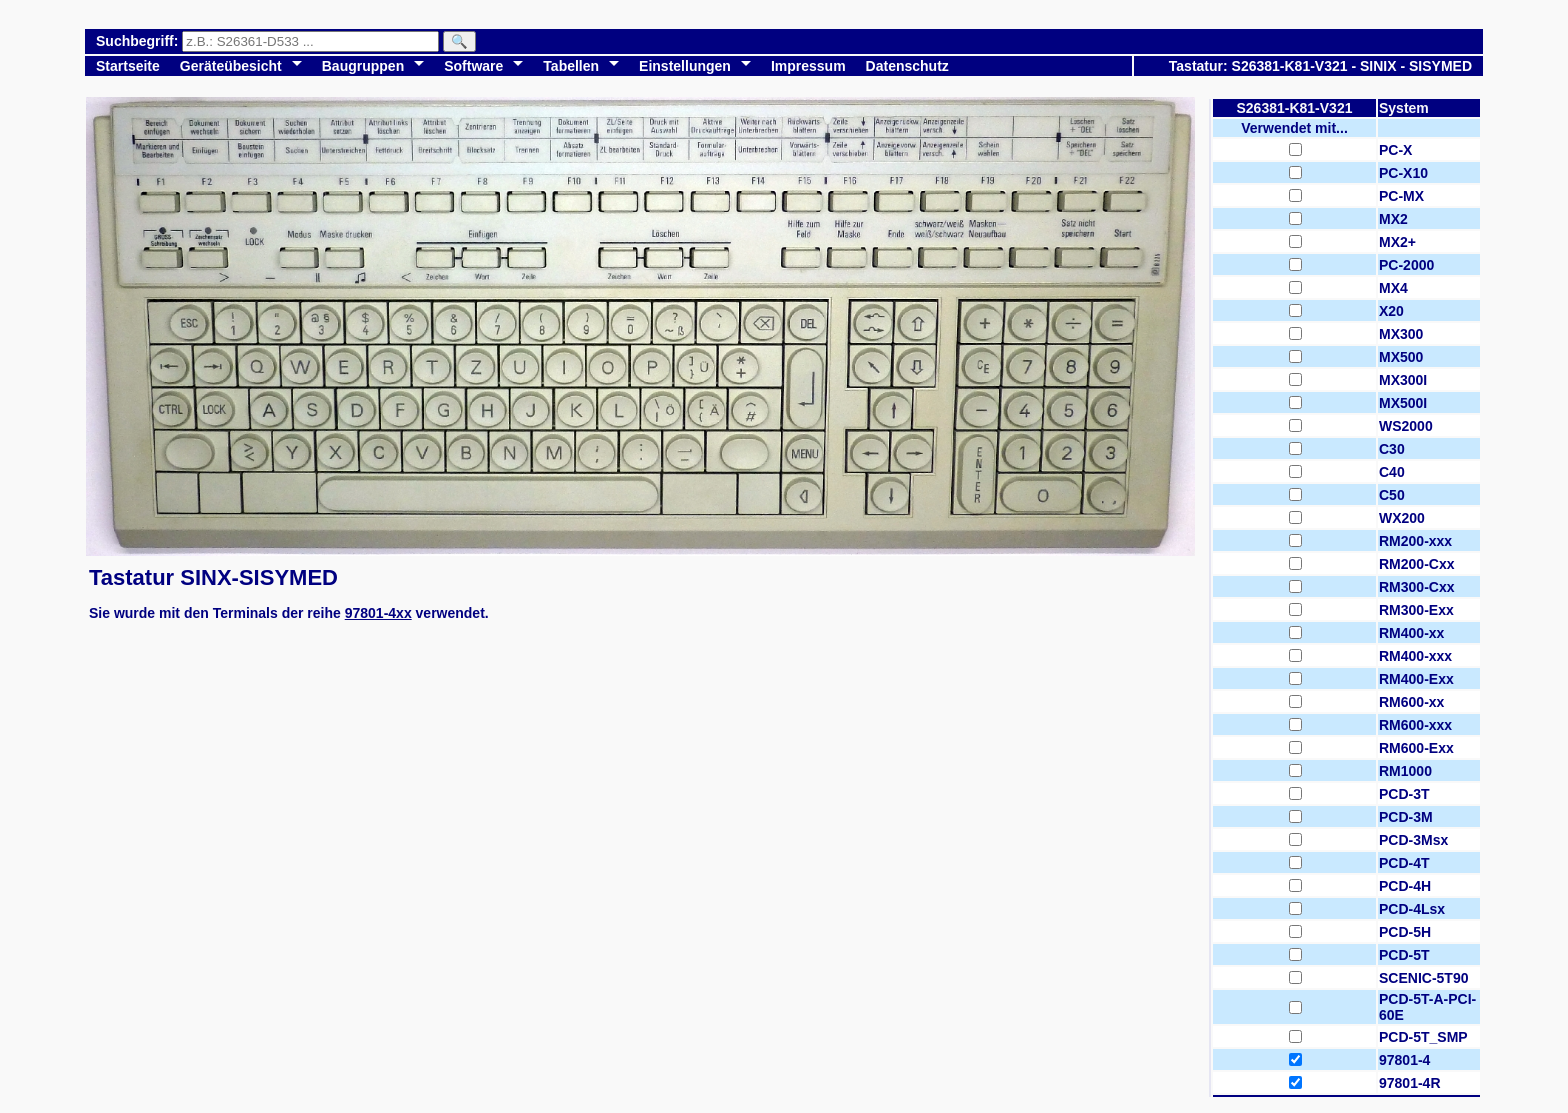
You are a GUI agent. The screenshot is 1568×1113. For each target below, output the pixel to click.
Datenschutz (907, 66)
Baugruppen (363, 66)
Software (473, 66)
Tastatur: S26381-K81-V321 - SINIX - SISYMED (1320, 66)
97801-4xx (378, 613)
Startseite (128, 66)
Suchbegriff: (139, 41)
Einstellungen (685, 66)
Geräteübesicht (231, 66)
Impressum (808, 66)
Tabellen (571, 66)
